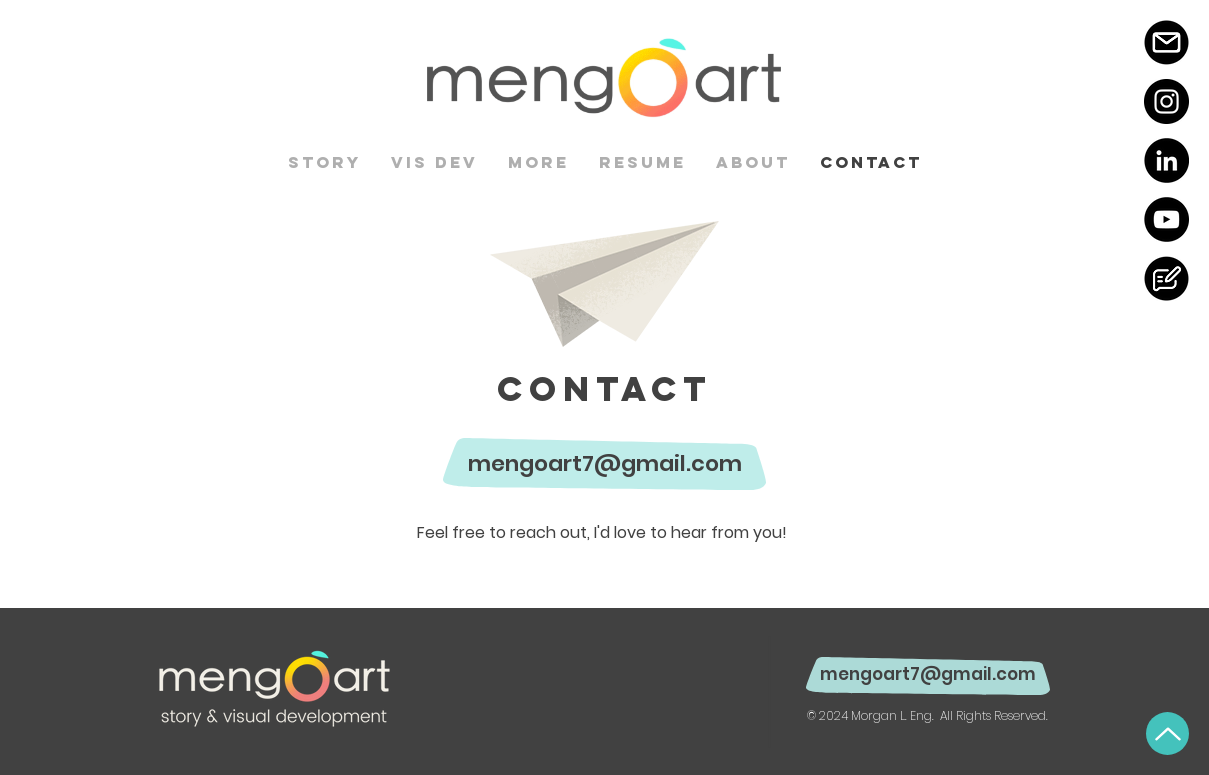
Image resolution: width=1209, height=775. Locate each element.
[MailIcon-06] (1166, 42)
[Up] (1167, 733)
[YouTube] (1166, 219)
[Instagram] (1166, 101)
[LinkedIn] (1166, 160)
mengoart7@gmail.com (605, 463)
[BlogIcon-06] (1166, 278)
